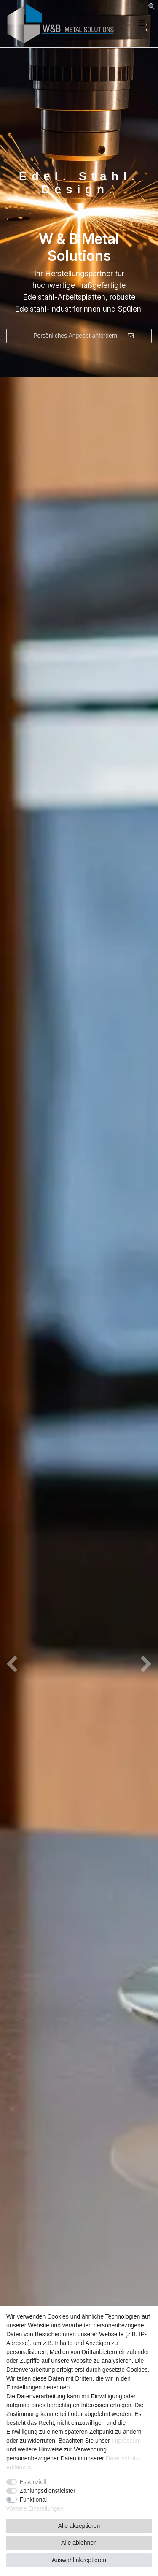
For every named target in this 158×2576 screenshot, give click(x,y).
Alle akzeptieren (79, 2525)
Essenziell (33, 2481)
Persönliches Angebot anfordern (83, 336)
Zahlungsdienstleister (47, 2490)
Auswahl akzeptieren (79, 2560)
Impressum (126, 2440)
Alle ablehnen (79, 2542)
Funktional (33, 2499)
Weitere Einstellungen (35, 2508)
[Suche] (151, 6)
